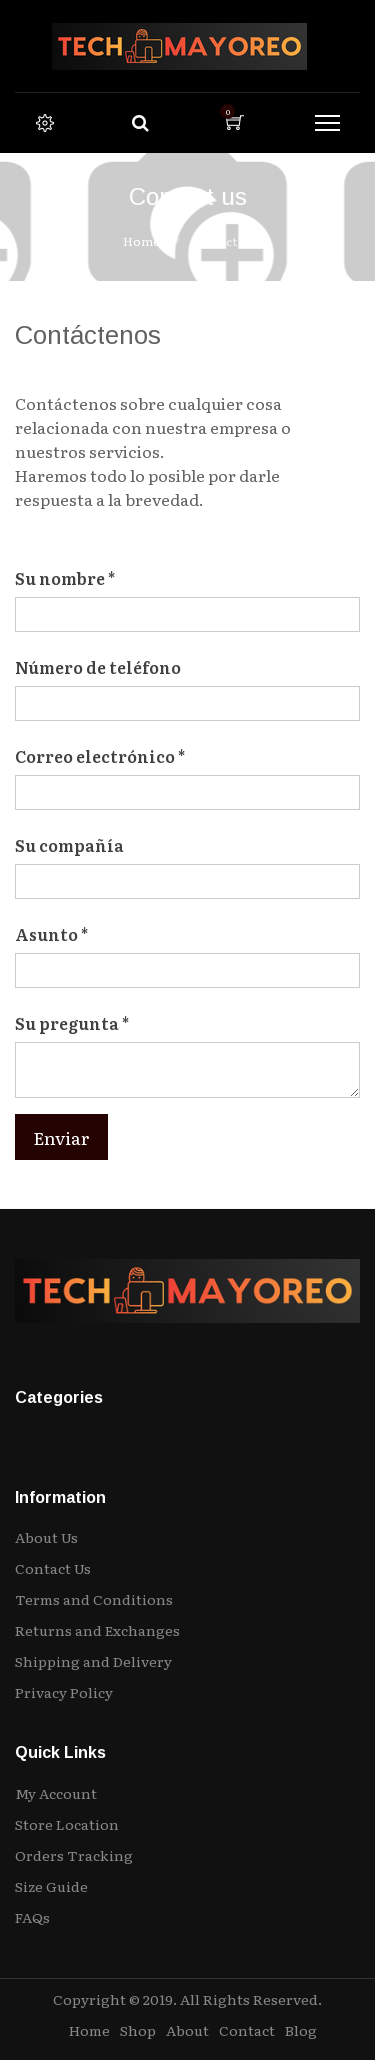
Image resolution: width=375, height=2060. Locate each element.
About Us (46, 1537)
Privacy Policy (64, 1692)
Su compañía (69, 845)
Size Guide (51, 1886)
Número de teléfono (98, 667)
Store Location (67, 1824)
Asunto (46, 934)
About (187, 2030)
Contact (247, 2030)
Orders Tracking (74, 1855)
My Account (56, 1793)
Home (141, 241)
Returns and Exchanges (97, 1630)
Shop (138, 2030)
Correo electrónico (95, 756)
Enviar (61, 1137)
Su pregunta (67, 1023)
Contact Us (53, 1568)
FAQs (32, 1917)
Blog (301, 2030)
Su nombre (60, 578)
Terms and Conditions (94, 1599)
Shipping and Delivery (93, 1661)
